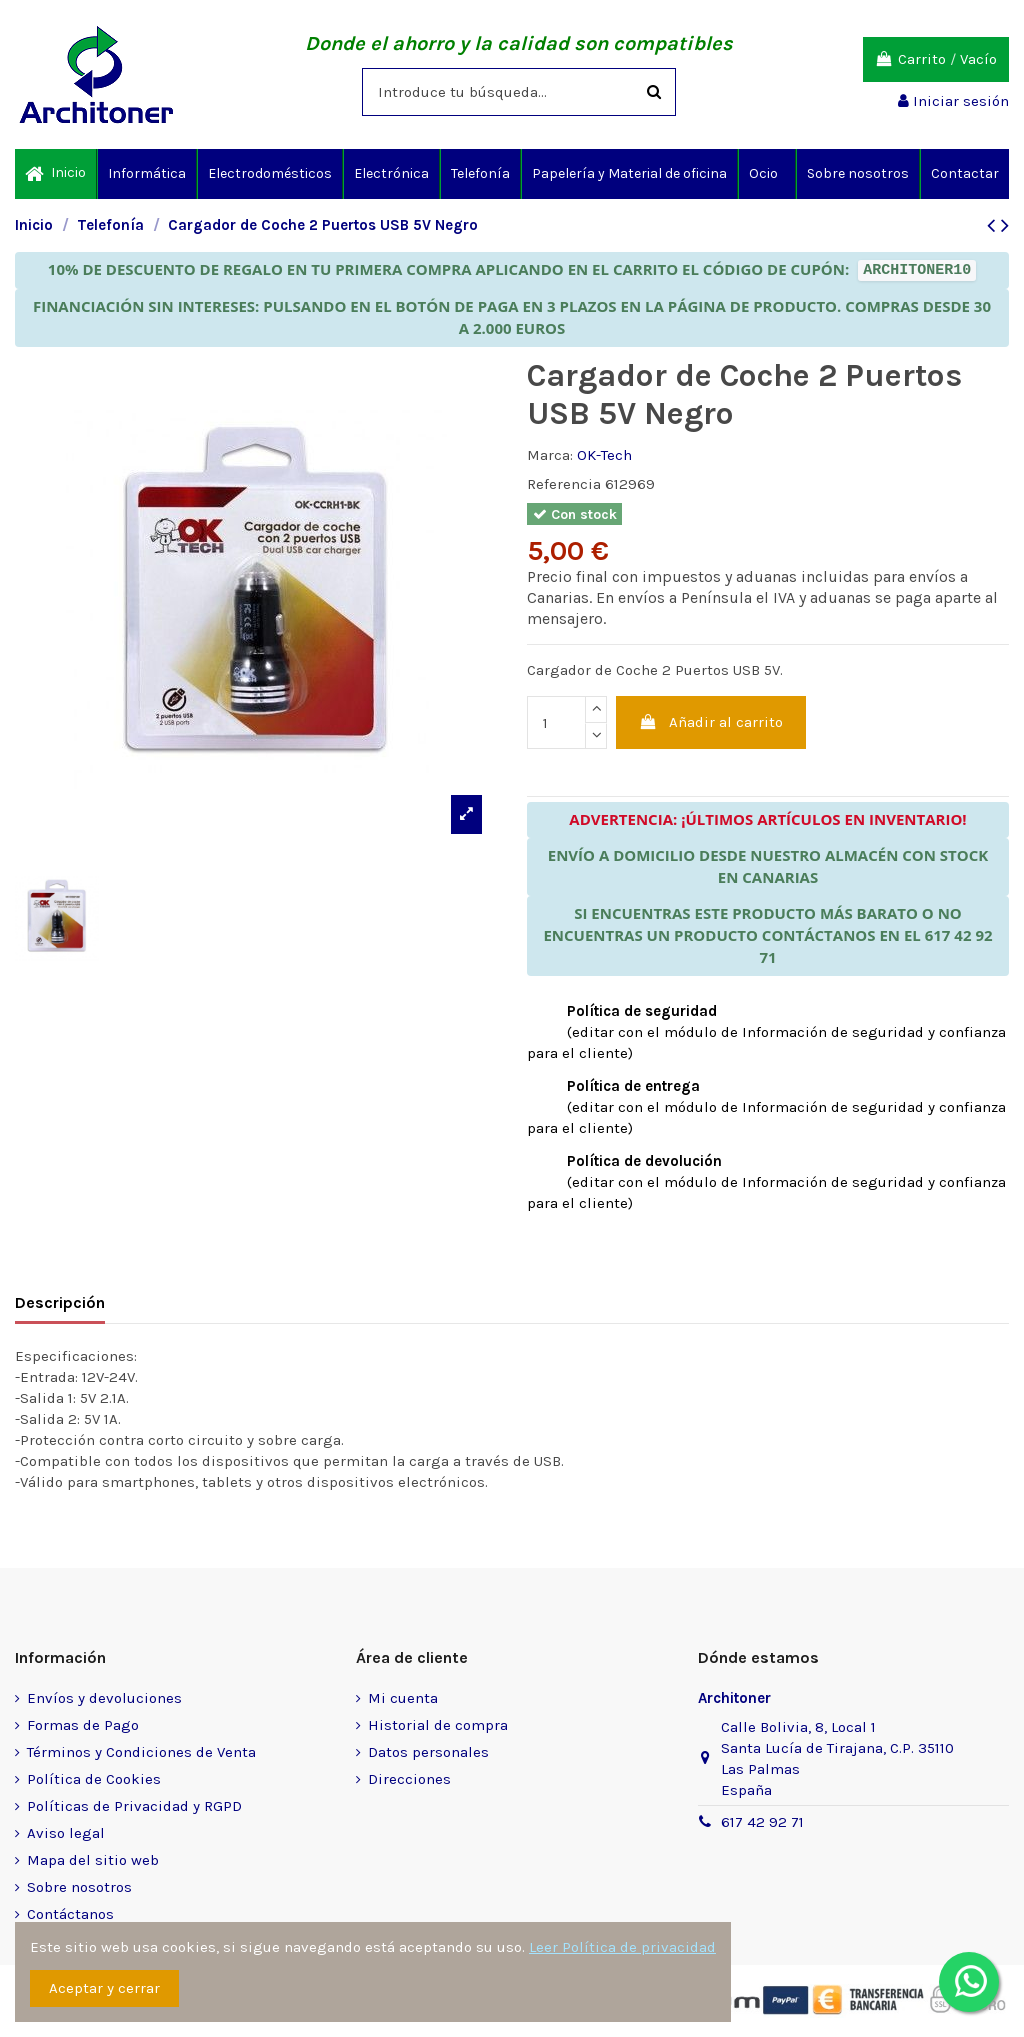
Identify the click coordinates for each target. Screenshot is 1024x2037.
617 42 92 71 (762, 1822)
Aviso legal (66, 1833)
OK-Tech (604, 455)
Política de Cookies (94, 1779)
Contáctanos (70, 1914)
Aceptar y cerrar (104, 1988)
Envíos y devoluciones (104, 1698)
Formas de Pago (83, 1725)
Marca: (550, 455)
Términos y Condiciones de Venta (141, 1752)
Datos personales (428, 1752)
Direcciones (409, 1779)
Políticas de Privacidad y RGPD (134, 1806)
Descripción (60, 1302)
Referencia (564, 484)
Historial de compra (438, 1725)
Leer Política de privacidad (622, 1947)
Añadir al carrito (711, 722)
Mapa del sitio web (93, 1860)
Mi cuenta (403, 1698)
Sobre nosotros (79, 1887)
